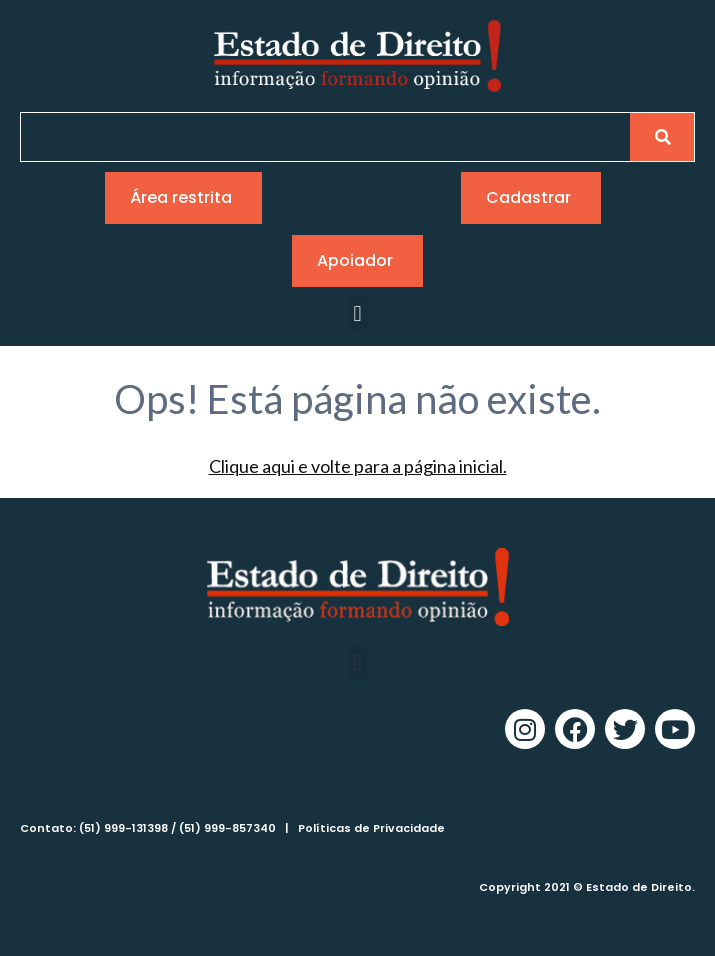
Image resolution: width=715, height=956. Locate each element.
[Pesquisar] (662, 137)
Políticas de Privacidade (371, 828)
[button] (357, 313)
